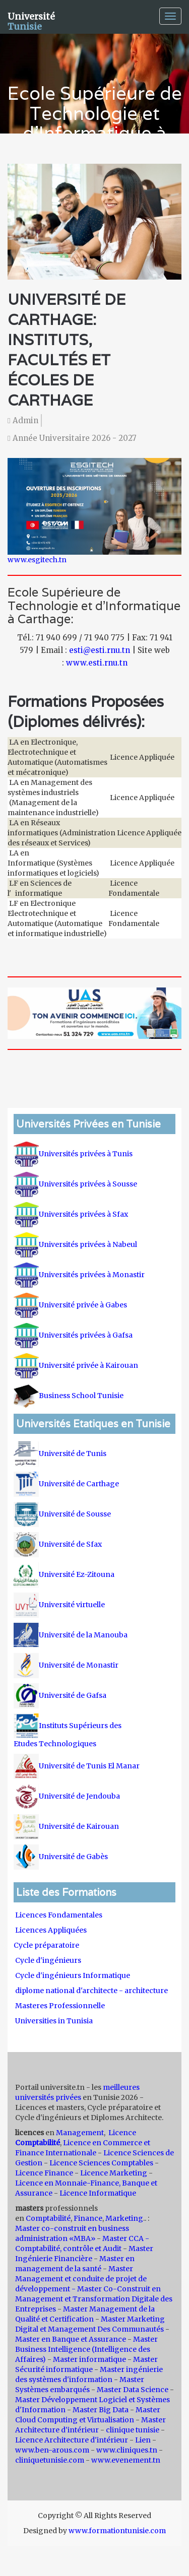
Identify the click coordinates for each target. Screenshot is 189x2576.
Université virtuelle (60, 1604)
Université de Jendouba (67, 1796)
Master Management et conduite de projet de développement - (81, 2278)
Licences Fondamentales (58, 1915)
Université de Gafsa (60, 1695)
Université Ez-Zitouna (64, 1574)
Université (31, 20)
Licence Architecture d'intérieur (72, 2440)
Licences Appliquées (51, 1930)
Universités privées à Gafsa (73, 1335)
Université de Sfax (58, 1544)
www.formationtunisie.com (117, 2530)
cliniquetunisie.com (49, 2460)
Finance (88, 2218)
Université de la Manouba (71, 1634)
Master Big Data (101, 2409)
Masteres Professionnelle (60, 2005)
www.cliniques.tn (126, 2450)
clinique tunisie (132, 2429)
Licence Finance (44, 2172)
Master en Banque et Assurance (70, 2339)
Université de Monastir (66, 1665)
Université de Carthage (66, 1483)
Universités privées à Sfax (71, 1214)
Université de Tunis (60, 1453)
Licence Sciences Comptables (101, 2162)
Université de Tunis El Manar (77, 1765)
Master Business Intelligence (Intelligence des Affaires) (86, 2349)
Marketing (124, 2218)
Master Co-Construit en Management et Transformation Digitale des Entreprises (93, 2299)
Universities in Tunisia (54, 2020)
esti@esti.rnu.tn (99, 650)
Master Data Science (132, 2389)
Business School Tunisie (68, 1395)
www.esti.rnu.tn (97, 663)
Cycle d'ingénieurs (48, 1960)
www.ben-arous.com (52, 2450)
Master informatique (89, 2359)
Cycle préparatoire (47, 1945)
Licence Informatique (97, 2193)
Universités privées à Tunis (73, 1153)
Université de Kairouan (66, 1826)
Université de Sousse (62, 1513)
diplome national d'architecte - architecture (91, 1990)
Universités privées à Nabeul (75, 1244)
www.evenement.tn (125, 2460)
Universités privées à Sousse (75, 1183)
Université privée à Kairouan (76, 1365)
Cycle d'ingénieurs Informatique (72, 1975)
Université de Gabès (61, 1856)
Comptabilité (48, 2218)
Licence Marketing (113, 2172)
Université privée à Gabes (70, 1304)
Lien (143, 2440)
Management (80, 2132)
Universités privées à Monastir (79, 1274)
